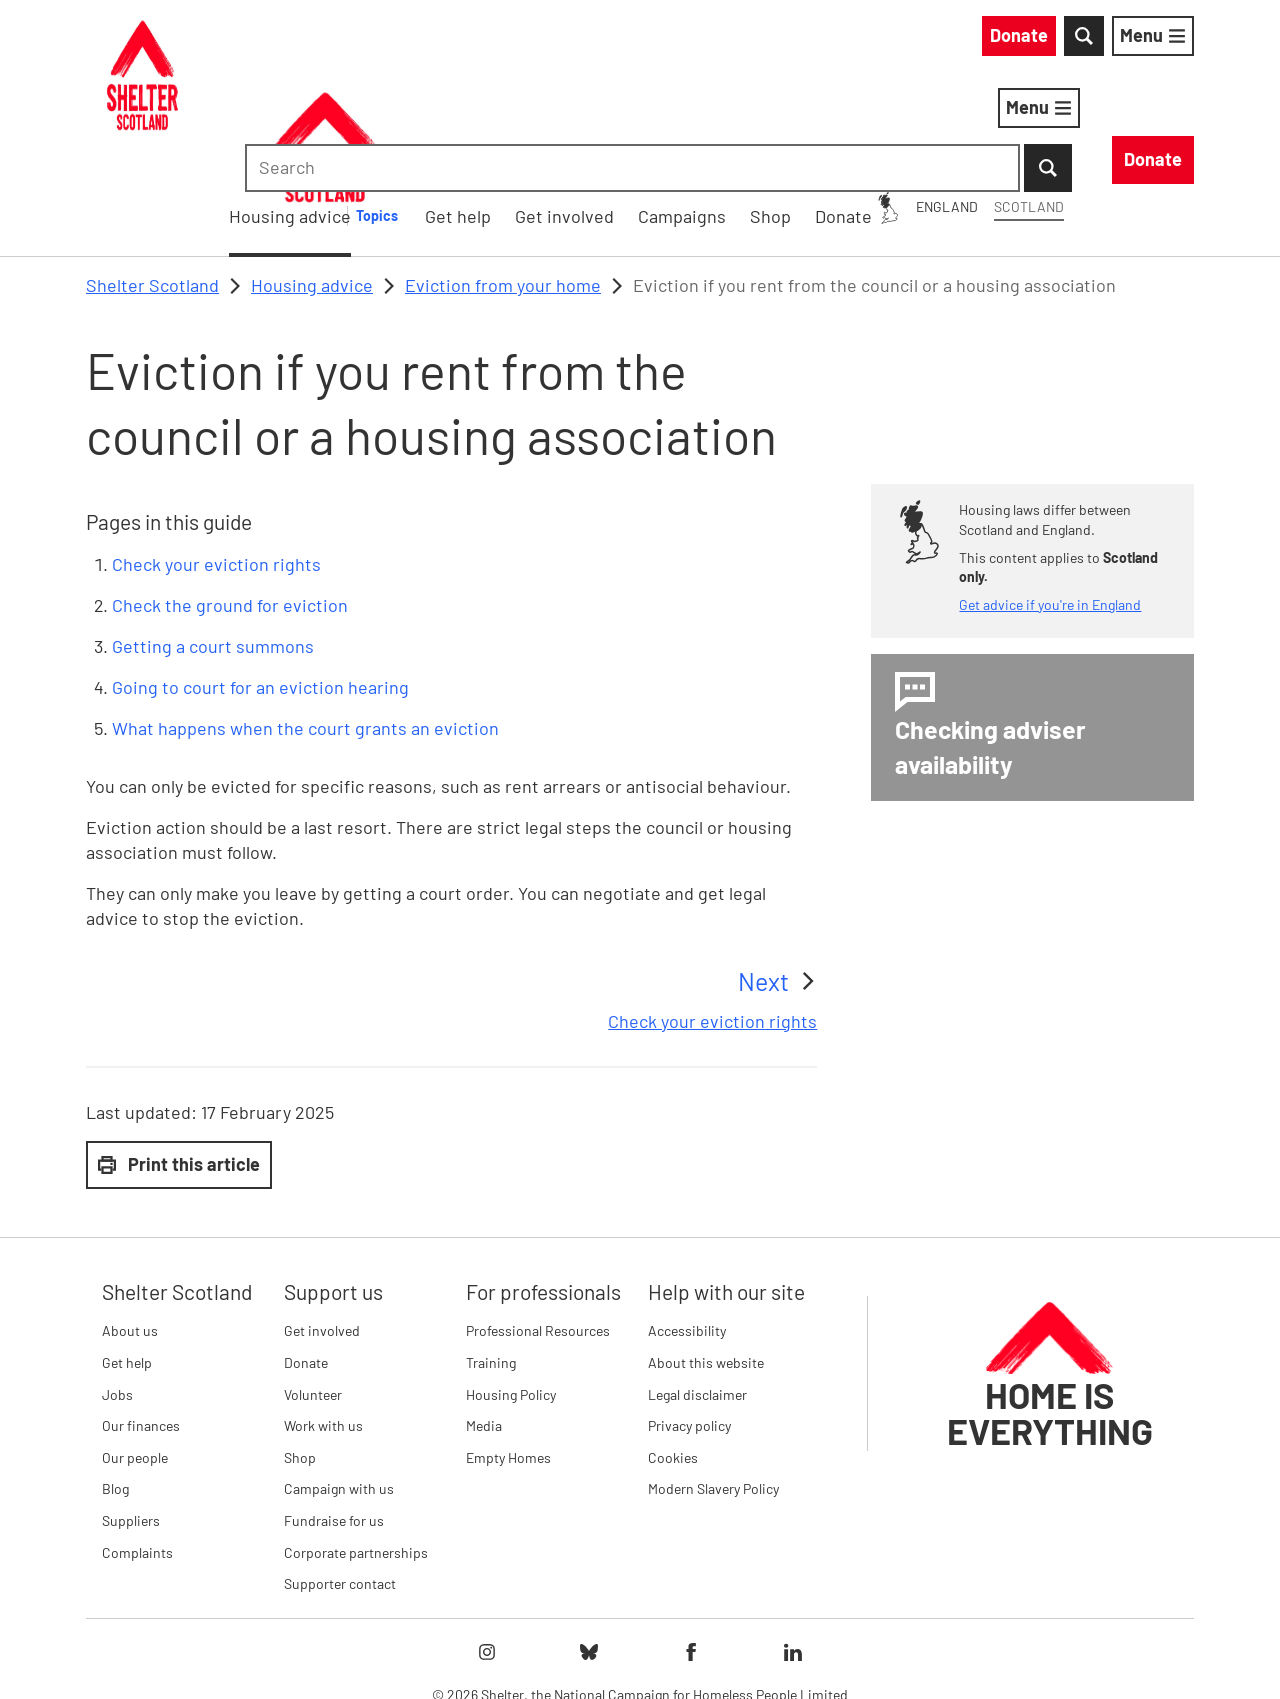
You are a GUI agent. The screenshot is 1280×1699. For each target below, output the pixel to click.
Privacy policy (689, 1321)
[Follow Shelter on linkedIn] (793, 1548)
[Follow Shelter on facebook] (691, 1548)
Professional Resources (538, 1227)
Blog (115, 1385)
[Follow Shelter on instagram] (487, 1548)
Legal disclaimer (697, 1290)
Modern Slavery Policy (713, 1385)
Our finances (141, 1321)
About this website (706, 1258)
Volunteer (313, 1290)
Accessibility (687, 1227)
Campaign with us (339, 1385)
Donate (306, 1258)
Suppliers (131, 1416)
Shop (300, 1353)
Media (484, 1321)
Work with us (323, 1321)
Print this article (179, 1060)
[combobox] (1024, 40)
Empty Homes (508, 1353)
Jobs (117, 1290)
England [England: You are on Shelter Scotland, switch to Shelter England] (766, 38)
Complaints (137, 1448)
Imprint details (829, 1649)
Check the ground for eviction (230, 501)
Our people (135, 1353)
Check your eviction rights (216, 460)
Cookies (673, 1353)
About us (130, 1227)
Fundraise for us (334, 1416)
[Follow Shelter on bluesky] (589, 1548)
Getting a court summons (213, 542)
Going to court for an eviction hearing (260, 583)
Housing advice (574, 111)
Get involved (322, 1227)
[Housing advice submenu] (673, 112)
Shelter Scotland (152, 181)
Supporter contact (340, 1479)
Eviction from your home (503, 181)
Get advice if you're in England (1050, 500)
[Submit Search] (1170, 40)
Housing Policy (511, 1290)
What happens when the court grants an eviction (305, 625)
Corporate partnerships (356, 1448)
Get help (127, 1258)
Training (491, 1258)
